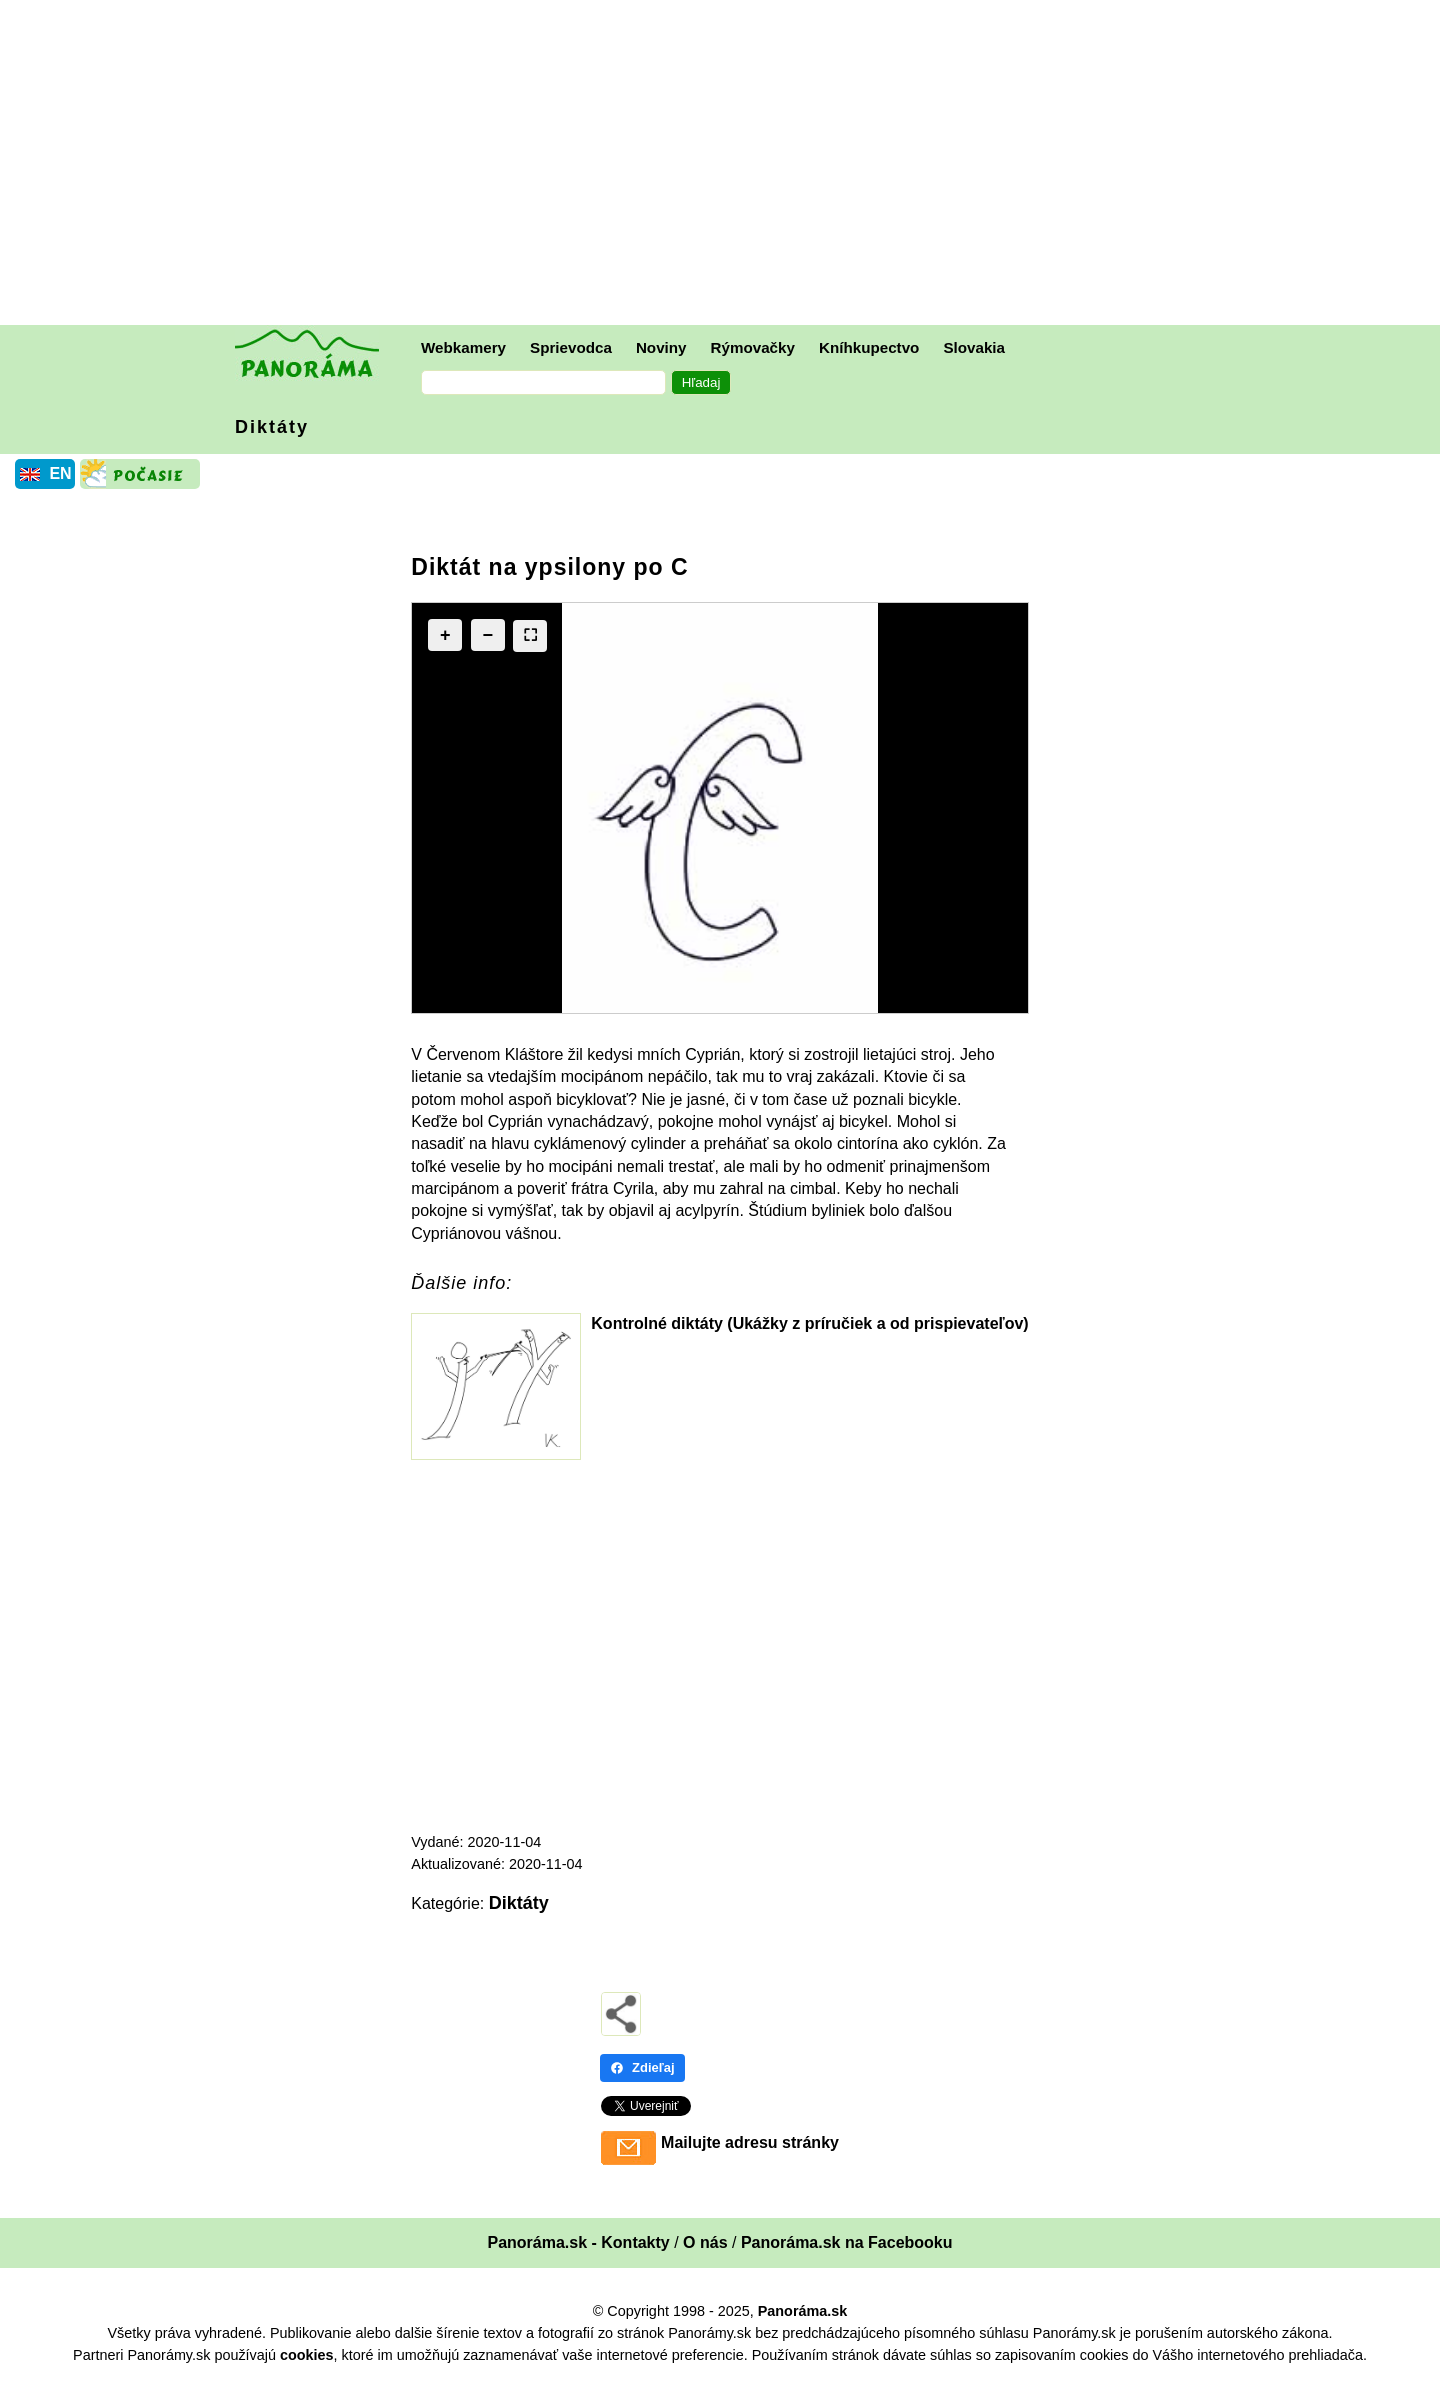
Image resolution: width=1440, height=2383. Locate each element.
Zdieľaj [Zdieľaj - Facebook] (642, 2067)
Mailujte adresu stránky (750, 2142)
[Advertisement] (725, 165)
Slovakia (974, 347)
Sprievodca (571, 347)
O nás (705, 2242)
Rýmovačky (753, 347)
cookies (307, 2355)
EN (60, 473)
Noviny (661, 347)
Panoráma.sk (803, 2311)
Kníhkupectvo (869, 347)
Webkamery (463, 347)
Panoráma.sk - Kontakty (578, 2242)
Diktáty (272, 427)
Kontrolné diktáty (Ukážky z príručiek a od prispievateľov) (809, 1323)
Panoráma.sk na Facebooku (847, 2242)
